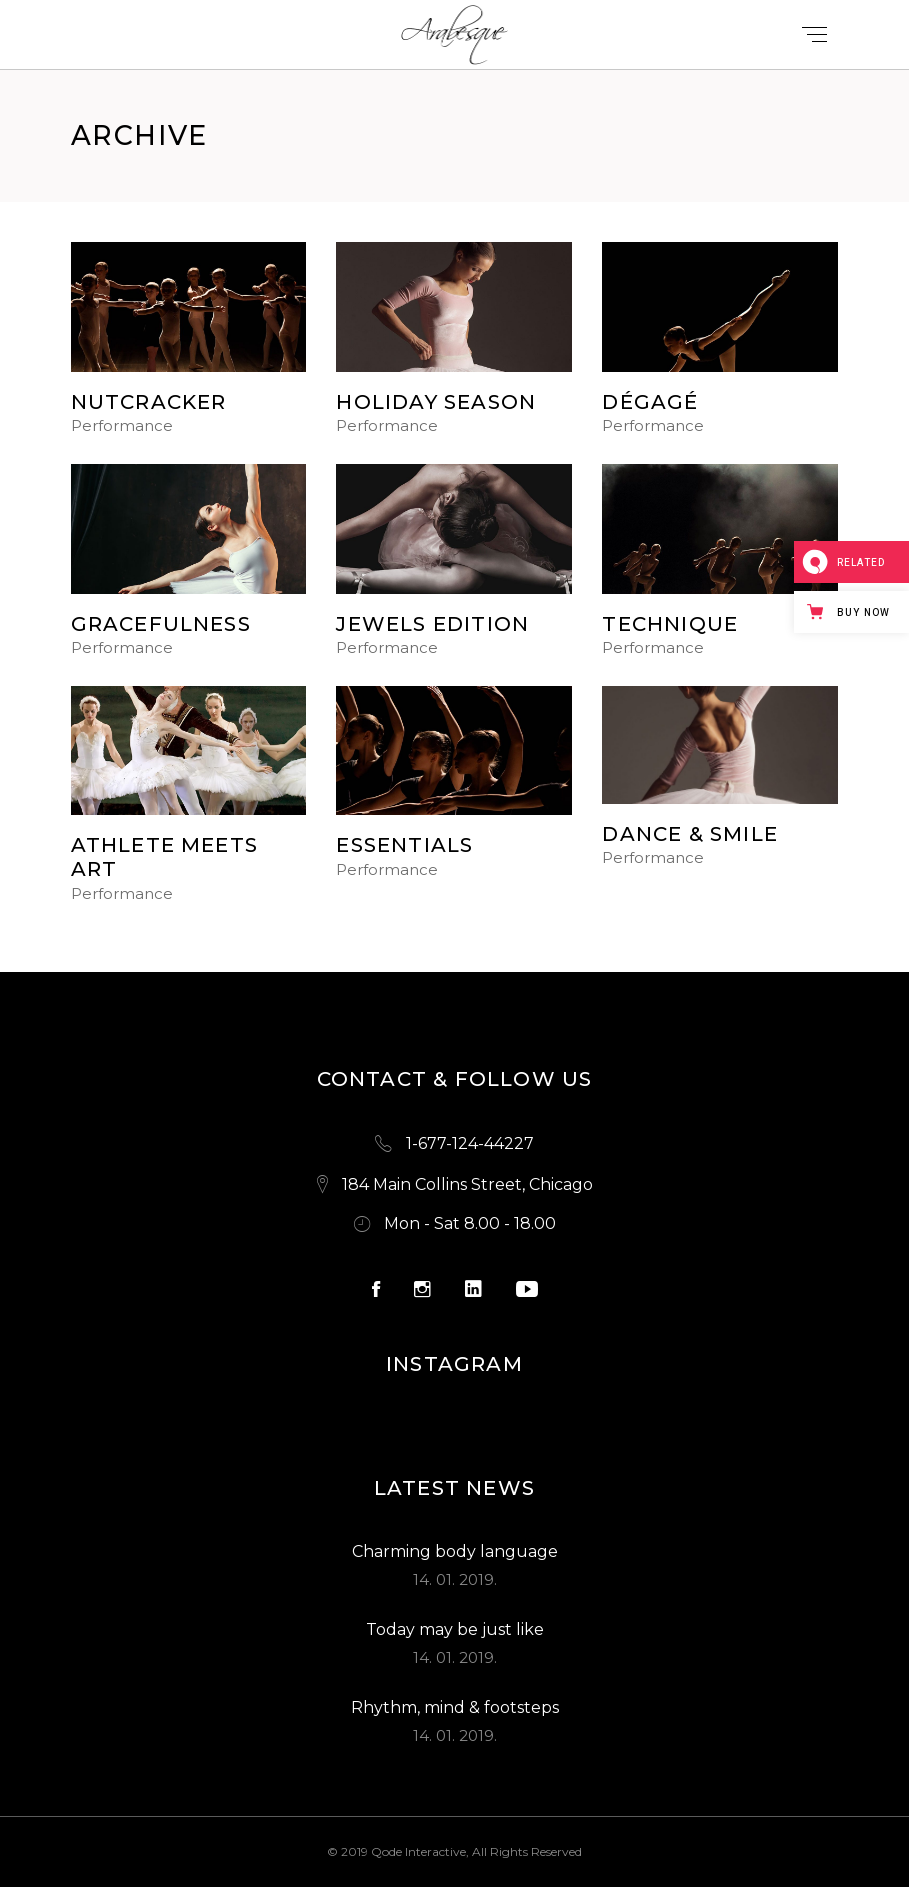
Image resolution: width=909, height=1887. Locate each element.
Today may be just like (455, 1629)
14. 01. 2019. (455, 1579)
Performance (122, 426)
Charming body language (455, 1551)
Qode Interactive (418, 1851)
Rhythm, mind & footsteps (455, 1707)
